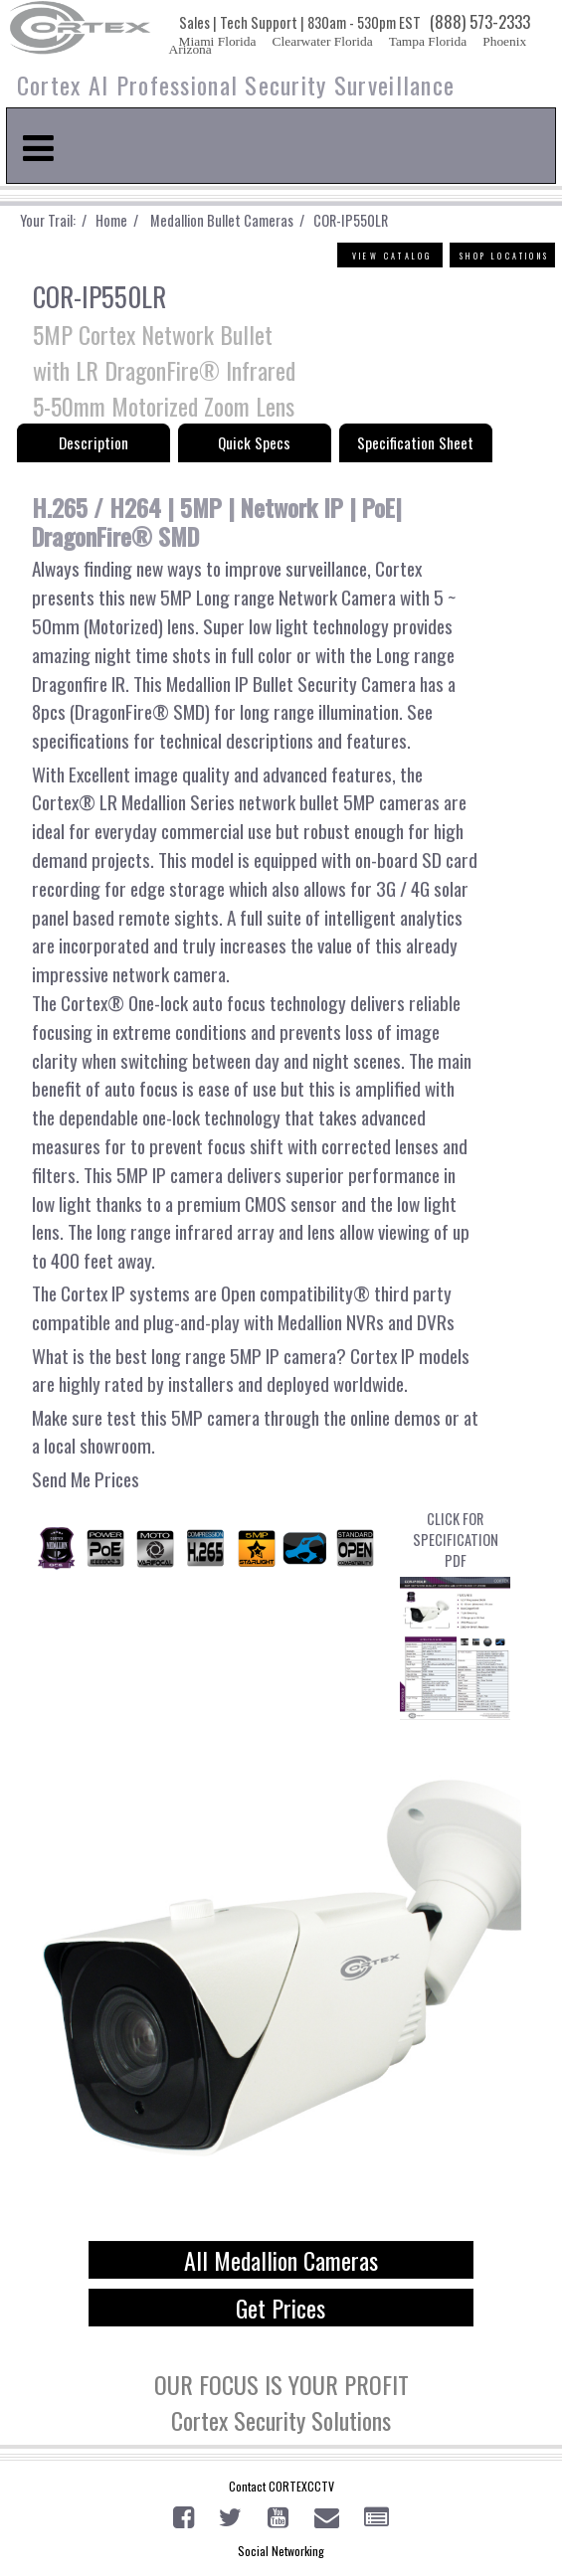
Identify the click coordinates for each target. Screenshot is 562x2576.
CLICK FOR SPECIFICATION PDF (455, 1614)
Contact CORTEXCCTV (281, 2486)
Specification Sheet (415, 442)
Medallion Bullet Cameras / (225, 220)
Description (93, 442)
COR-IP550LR (349, 220)
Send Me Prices (85, 1478)
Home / (121, 220)
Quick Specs (254, 442)
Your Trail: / (57, 220)
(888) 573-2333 (480, 21)
